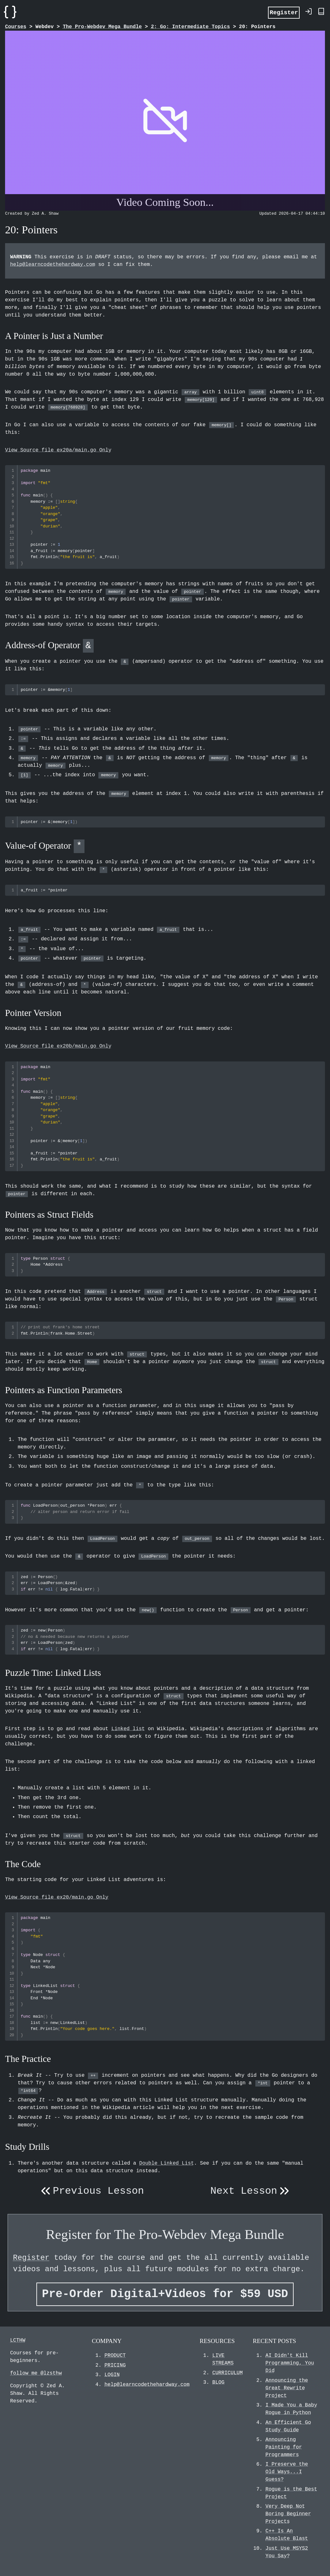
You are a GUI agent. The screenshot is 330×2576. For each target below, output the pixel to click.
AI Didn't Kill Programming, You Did (289, 2363)
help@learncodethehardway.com (52, 264)
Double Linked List (166, 2163)
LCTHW (17, 2340)
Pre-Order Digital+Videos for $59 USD (165, 2294)
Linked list (128, 1728)
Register (284, 12)
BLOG (218, 2382)
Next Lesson (251, 2191)
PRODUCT (115, 2355)
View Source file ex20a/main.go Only (58, 450)
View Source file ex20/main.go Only (56, 1897)
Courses (15, 26)
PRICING (115, 2365)
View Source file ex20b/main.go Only (58, 1046)
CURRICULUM (227, 2373)
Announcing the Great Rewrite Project (286, 2388)
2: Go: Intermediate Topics (190, 26)
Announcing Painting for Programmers (283, 2447)
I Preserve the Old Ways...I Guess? (286, 2472)
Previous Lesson (91, 2191)
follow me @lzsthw (36, 2373)
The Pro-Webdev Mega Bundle (102, 26)
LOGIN (112, 2374)
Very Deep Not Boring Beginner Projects (288, 2514)
